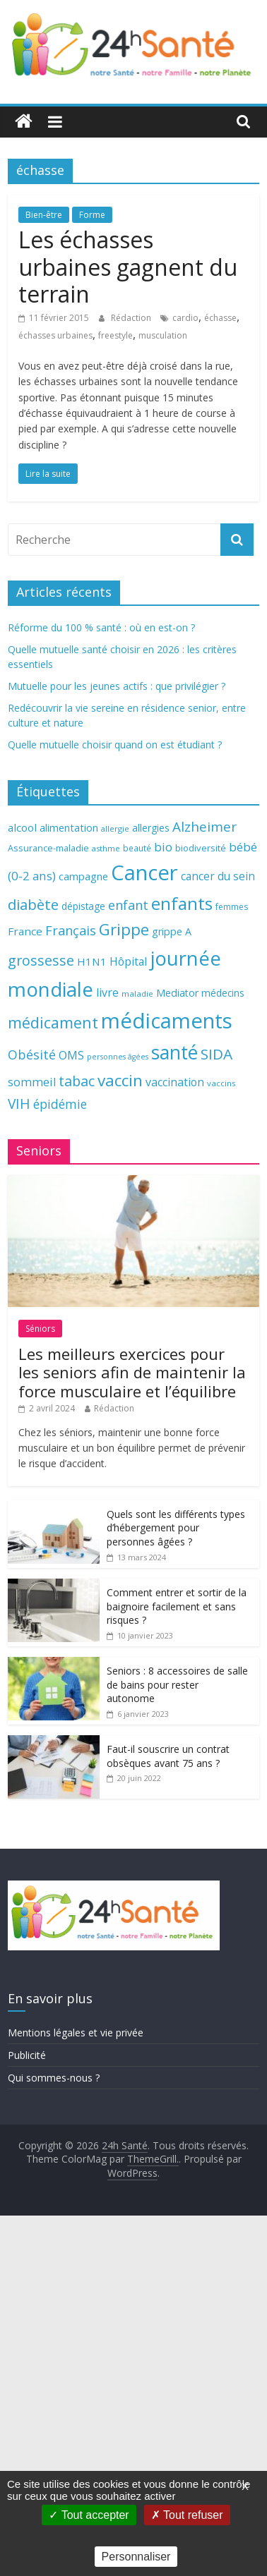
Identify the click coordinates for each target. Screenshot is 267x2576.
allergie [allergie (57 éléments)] (115, 828)
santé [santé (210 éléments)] (174, 1052)
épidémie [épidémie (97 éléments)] (60, 1103)
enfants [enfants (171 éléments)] (182, 903)
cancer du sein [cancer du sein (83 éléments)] (218, 876)
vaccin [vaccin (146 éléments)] (120, 1080)
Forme (92, 215)
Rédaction (132, 318)
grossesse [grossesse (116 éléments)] (41, 960)
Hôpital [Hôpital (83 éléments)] (128, 961)
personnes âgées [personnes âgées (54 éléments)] (117, 1057)
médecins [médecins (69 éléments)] (222, 993)
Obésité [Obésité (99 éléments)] (32, 1054)
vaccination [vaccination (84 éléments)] (175, 1082)
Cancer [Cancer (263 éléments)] (144, 872)
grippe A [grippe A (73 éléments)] (171, 931)
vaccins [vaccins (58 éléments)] (221, 1083)
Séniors (40, 1329)
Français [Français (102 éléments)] (70, 930)
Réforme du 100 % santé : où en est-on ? (101, 627)
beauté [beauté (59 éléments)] (137, 847)
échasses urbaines (55, 335)
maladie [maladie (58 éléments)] (137, 993)
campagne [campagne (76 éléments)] (83, 876)
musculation (162, 335)
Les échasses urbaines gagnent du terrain (127, 266)
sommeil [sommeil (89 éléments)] (32, 1082)
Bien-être (43, 215)
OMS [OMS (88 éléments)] (71, 1055)
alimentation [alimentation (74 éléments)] (69, 827)
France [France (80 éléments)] (25, 931)
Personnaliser (136, 2557)
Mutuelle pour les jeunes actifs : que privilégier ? (116, 686)
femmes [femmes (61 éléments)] (231, 907)
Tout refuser (187, 2515)
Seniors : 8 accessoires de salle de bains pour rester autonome (177, 1684)
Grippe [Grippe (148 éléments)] (124, 929)
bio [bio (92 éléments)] (163, 847)
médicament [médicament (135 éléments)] (53, 1022)
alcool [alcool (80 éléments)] (22, 827)
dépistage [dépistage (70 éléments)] (83, 906)
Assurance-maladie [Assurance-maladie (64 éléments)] (48, 848)
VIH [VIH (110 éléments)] (19, 1104)
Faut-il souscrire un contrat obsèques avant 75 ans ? (168, 1756)
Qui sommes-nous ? (54, 2077)
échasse (220, 318)
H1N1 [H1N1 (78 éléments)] (92, 961)
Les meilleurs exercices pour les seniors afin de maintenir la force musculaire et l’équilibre (132, 1372)
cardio (185, 318)
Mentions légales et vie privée (75, 2032)
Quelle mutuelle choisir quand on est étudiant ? (115, 744)
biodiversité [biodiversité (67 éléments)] (200, 848)
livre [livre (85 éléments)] (107, 992)
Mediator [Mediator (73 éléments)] (177, 993)
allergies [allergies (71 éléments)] (151, 827)
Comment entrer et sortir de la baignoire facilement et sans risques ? (177, 1606)
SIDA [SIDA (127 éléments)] (216, 1054)
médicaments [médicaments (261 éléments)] (166, 1021)
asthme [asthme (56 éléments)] (106, 848)
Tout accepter (89, 2515)
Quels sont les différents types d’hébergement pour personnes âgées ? (176, 1527)
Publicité (27, 2055)
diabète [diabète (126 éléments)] (33, 904)
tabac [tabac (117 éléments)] (77, 1080)
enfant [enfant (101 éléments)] (128, 905)
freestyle (115, 335)
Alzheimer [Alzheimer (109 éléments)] (204, 827)
